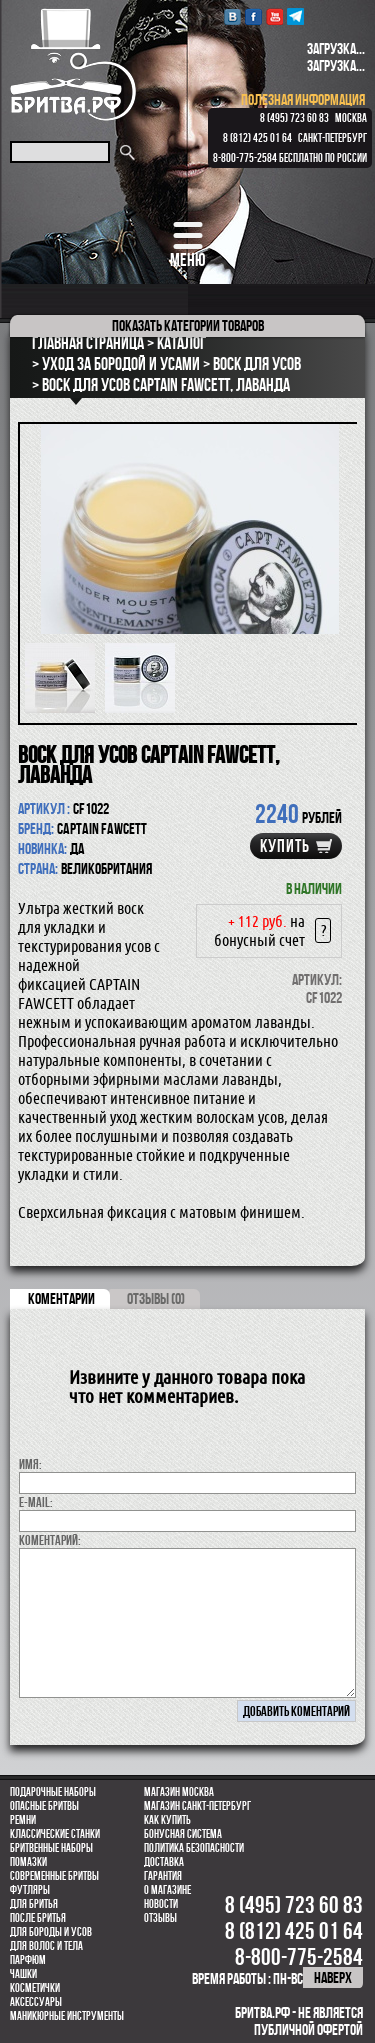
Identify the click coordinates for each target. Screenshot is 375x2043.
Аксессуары (36, 2002)
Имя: (30, 1464)
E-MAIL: (36, 1502)
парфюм (28, 1960)
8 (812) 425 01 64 (257, 138)
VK (232, 16)
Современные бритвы (54, 1876)
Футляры (30, 1890)
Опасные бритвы (44, 1806)
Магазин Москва (179, 1792)
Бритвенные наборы (51, 1848)
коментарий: (50, 1540)
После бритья (38, 1918)
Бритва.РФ (73, 64)
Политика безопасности (194, 1848)
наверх (333, 1977)
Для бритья (34, 1904)
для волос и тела (46, 1946)
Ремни (23, 1820)
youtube (274, 16)
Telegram (295, 16)
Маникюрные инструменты (67, 2016)
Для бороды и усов (51, 1932)
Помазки (28, 1862)
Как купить (167, 1820)
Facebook (253, 16)
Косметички (35, 1988)
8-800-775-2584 (245, 158)
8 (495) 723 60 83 (294, 118)
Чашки (23, 1974)
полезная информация (303, 99)
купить (285, 846)
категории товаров (188, 325)
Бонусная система (183, 1834)
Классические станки (55, 1834)
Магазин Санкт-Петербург (197, 1806)
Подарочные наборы (53, 1792)
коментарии (61, 1298)
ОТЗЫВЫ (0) (156, 1298)
